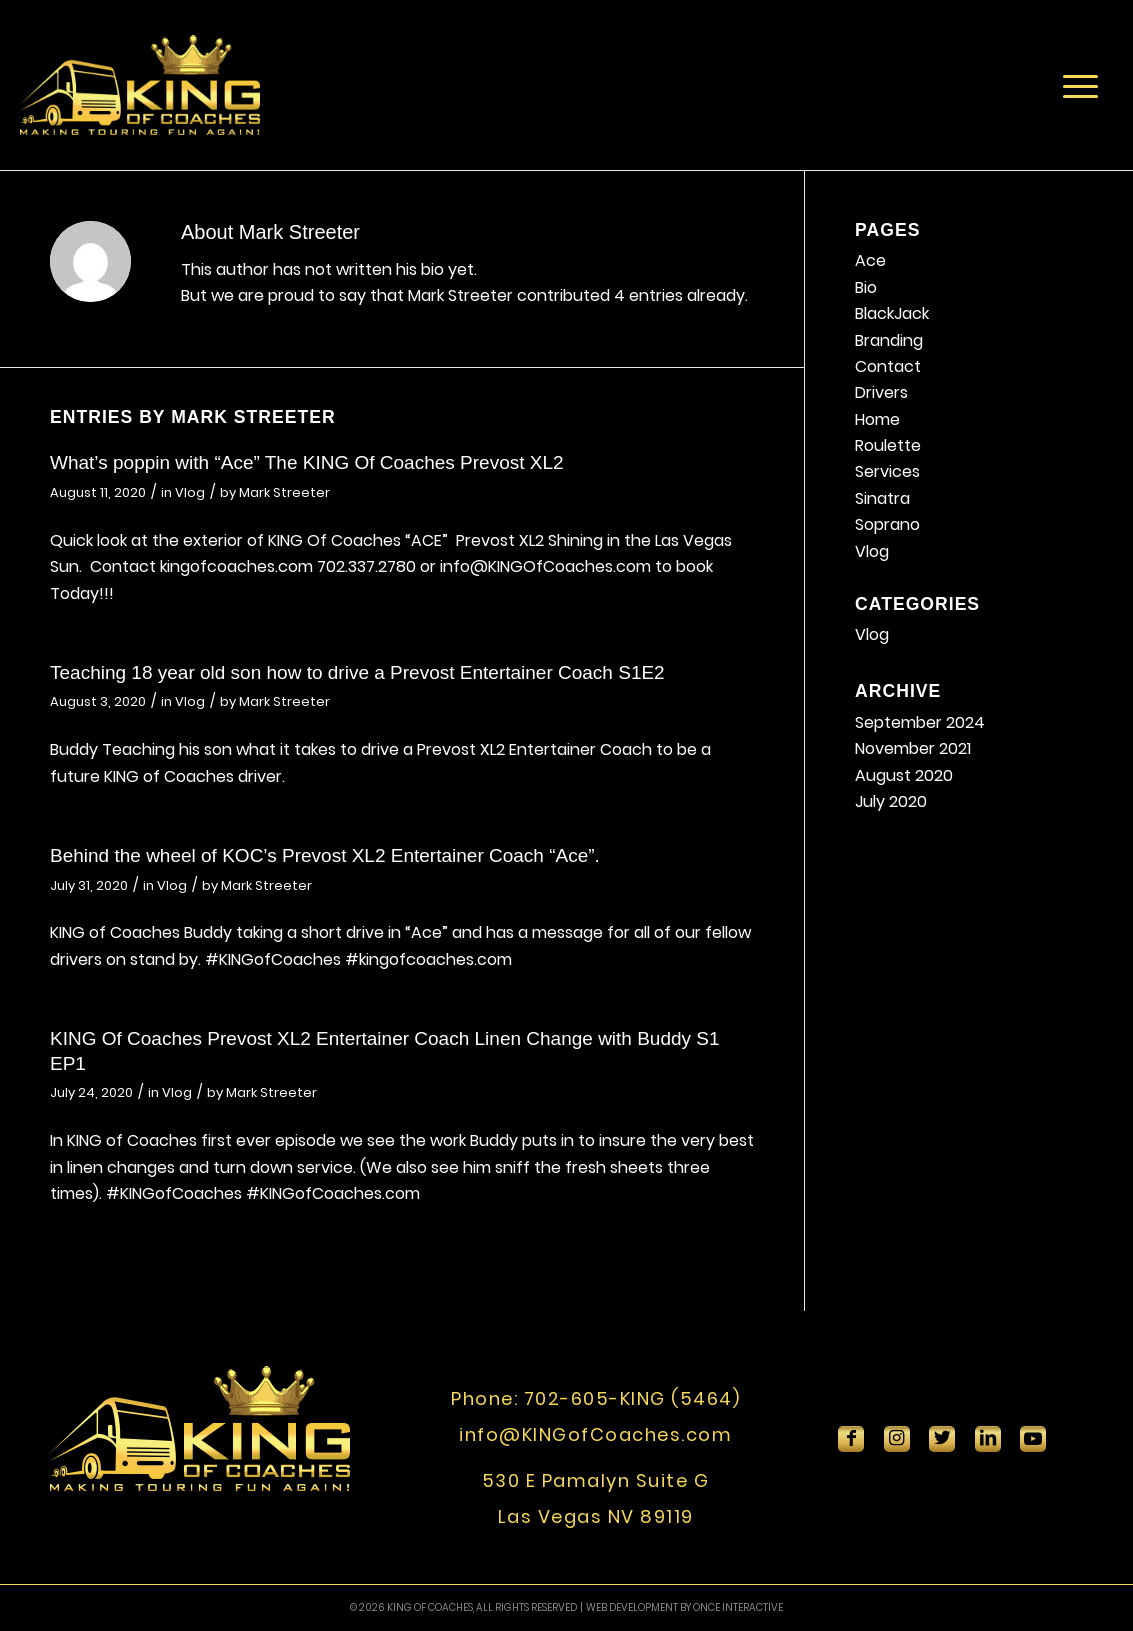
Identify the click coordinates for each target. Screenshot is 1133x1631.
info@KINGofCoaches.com (595, 1434)
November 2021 (913, 748)
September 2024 (920, 722)
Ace (870, 260)
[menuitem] (1080, 85)
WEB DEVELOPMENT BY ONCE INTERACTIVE (684, 1607)
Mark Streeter (284, 492)
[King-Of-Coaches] (140, 85)
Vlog (190, 492)
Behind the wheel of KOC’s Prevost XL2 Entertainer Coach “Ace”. (325, 855)
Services (887, 471)
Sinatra (882, 498)
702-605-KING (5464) (632, 1398)
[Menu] (1080, 85)
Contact (888, 366)
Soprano (887, 524)
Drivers (881, 392)
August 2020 (904, 775)
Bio (866, 287)
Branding (889, 340)
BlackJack (892, 313)
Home (877, 419)
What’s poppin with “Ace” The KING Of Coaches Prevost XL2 (307, 462)
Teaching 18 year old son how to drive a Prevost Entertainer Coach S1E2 (357, 672)
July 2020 (891, 801)
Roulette (888, 445)
